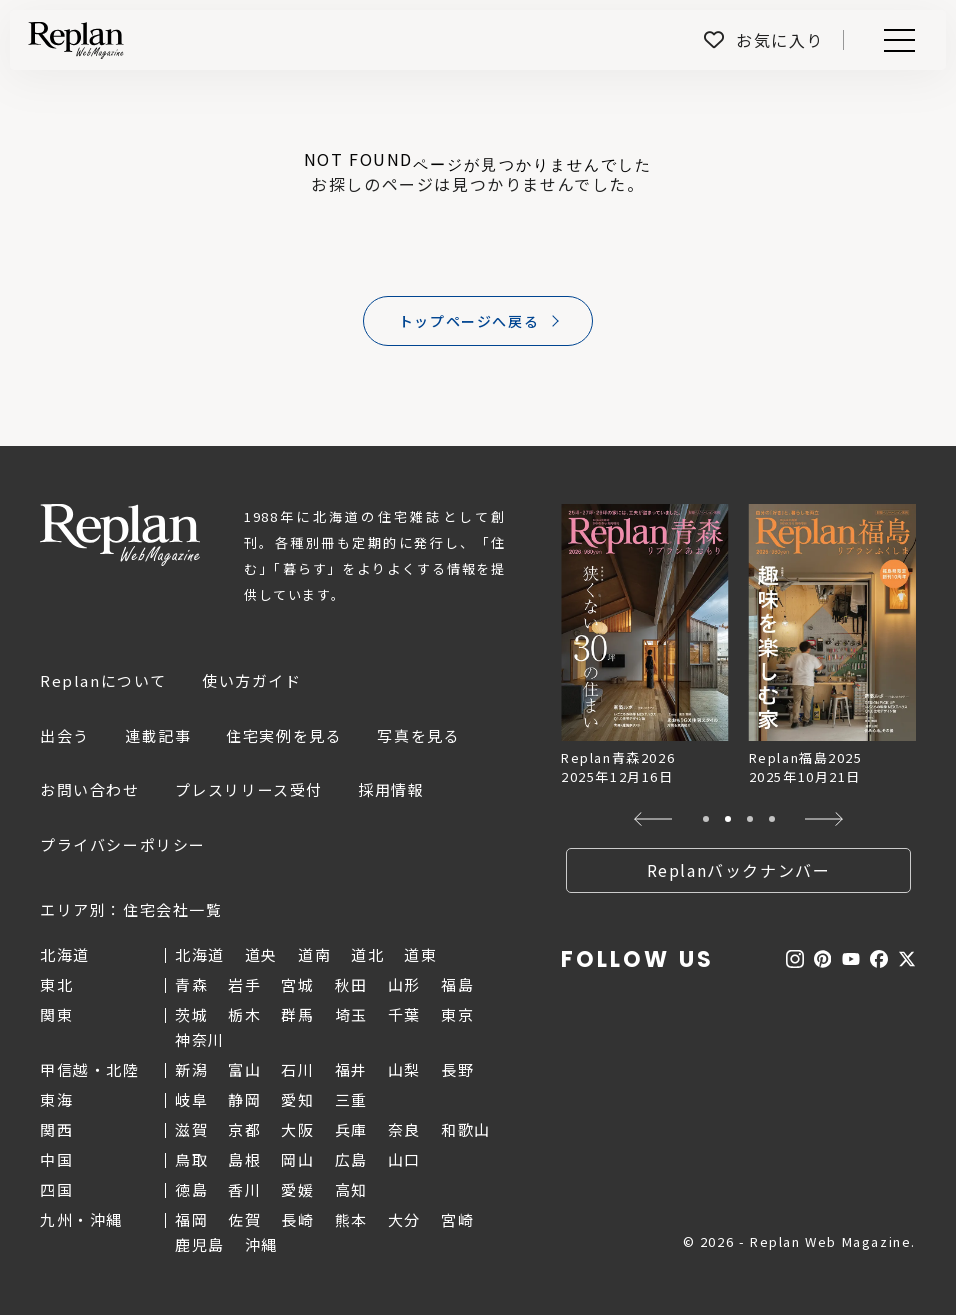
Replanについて (103, 680)
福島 (457, 984)
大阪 (297, 1129)
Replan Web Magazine (120, 535)
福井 (351, 1069)
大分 (404, 1219)
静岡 (244, 1099)
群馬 (297, 1014)
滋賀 (191, 1129)
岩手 (244, 984)
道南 (314, 954)
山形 (404, 984)
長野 (457, 1069)
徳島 (191, 1189)
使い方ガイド (252, 680)
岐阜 (191, 1099)
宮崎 (457, 1219)
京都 (244, 1129)
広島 (351, 1159)
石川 (297, 1069)
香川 (244, 1189)
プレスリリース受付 (249, 789)
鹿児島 (200, 1244)
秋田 (351, 984)
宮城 (297, 984)
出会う (65, 735)
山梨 (404, 1069)
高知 (351, 1189)
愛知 (297, 1099)
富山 (244, 1069)
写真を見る (418, 735)
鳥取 (191, 1159)
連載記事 (158, 735)
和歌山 (466, 1129)
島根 (244, 1159)
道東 (420, 954)
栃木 (244, 1014)
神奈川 (200, 1039)
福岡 (191, 1219)
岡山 (297, 1159)
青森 (191, 984)
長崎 (297, 1219)
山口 (404, 1159)
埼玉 (351, 1014)
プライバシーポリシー (123, 844)
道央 (261, 954)
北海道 (200, 954)
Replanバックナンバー (739, 870)
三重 (351, 1099)
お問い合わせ (90, 789)
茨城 (191, 1014)
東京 (457, 1014)
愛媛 (297, 1189)
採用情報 (391, 789)
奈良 (404, 1129)
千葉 (404, 1014)
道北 (367, 954)
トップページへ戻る (469, 321)
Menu (896, 40)
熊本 (351, 1219)
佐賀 (244, 1219)
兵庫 (351, 1129)
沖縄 (261, 1244)
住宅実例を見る (284, 735)
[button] (653, 819)
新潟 (191, 1069)
